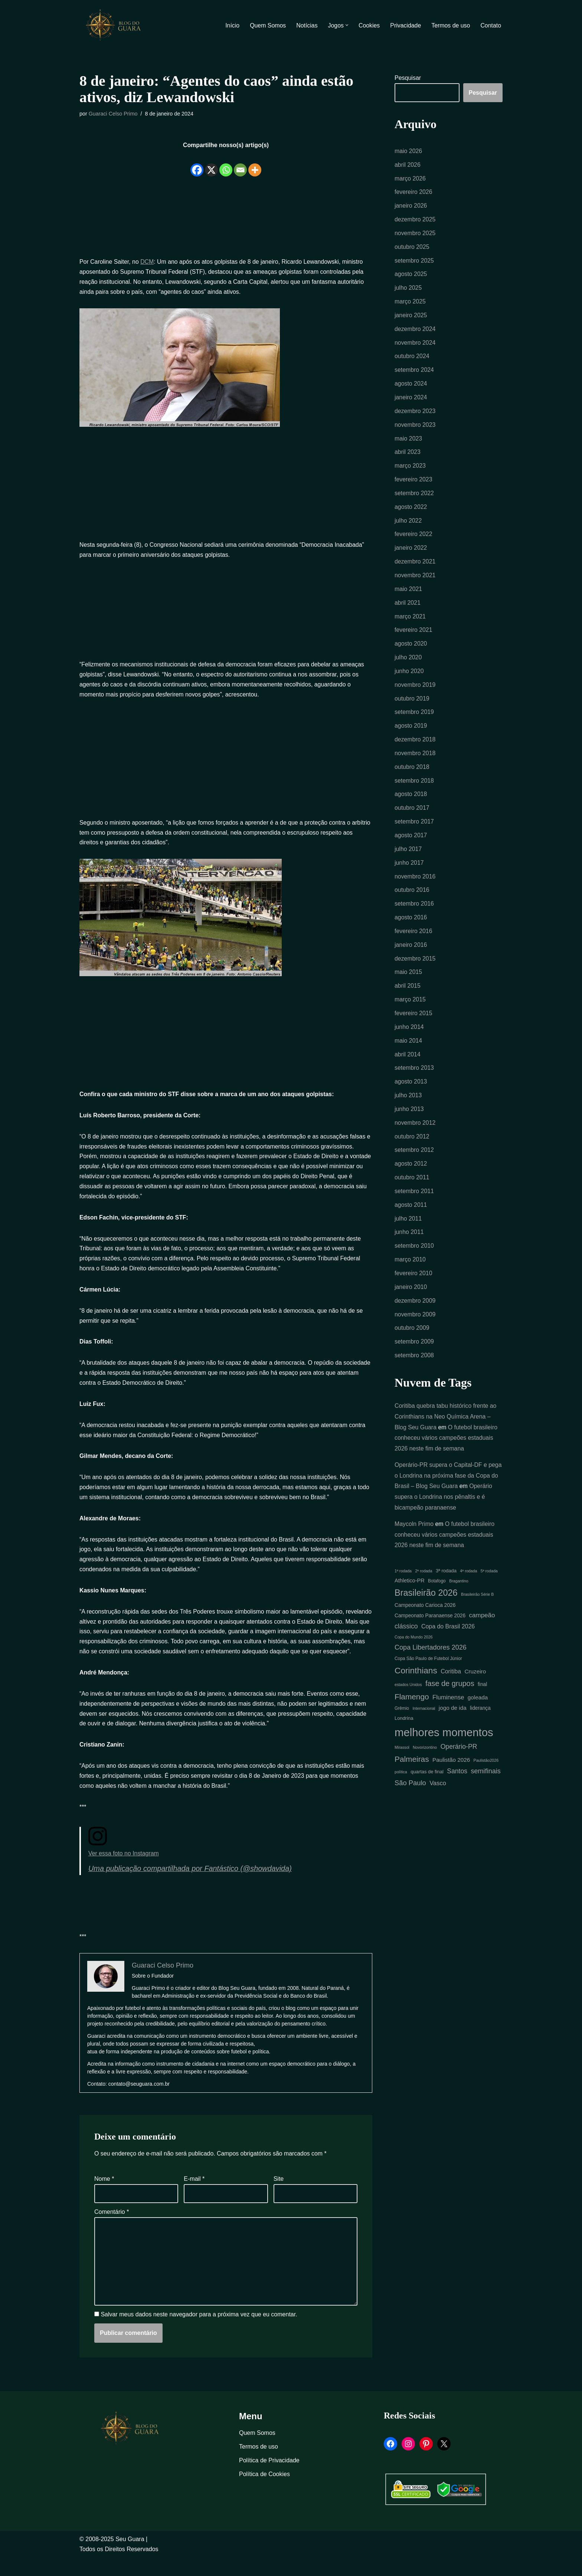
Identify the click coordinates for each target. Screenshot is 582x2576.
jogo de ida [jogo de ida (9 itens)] (453, 1721)
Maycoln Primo (414, 1536)
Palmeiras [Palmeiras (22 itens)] (412, 1772)
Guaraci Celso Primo (113, 114)
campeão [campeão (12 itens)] (482, 1627)
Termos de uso (450, 25)
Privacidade (405, 25)
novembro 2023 (415, 427)
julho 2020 (408, 662)
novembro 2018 (415, 759)
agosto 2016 (411, 925)
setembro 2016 (414, 910)
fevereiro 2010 (413, 1284)
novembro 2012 (415, 1131)
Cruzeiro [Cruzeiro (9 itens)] (475, 1684)
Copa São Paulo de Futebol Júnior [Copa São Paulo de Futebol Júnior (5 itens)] (428, 1671)
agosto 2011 (411, 1215)
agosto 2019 (411, 731)
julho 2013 (408, 1104)
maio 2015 (408, 980)
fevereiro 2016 (413, 938)
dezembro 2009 (415, 1311)
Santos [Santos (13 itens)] (457, 1785)
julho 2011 (408, 1228)
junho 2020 (409, 676)
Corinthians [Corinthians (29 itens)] (416, 1683)
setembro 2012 (414, 1159)
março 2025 (410, 303)
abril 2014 (408, 1063)
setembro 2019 (414, 717)
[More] (254, 164)
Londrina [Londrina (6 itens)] (404, 1732)
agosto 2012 (411, 1173)
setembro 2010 (414, 1256)
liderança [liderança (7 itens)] (480, 1722)
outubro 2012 (412, 1146)
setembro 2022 (414, 496)
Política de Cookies (264, 2493)
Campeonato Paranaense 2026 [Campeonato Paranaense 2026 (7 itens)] (430, 1628)
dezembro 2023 (415, 413)
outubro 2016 (412, 897)
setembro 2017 (414, 828)
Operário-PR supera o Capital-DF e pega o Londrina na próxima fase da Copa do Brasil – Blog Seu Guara (449, 1487)
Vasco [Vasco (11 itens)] (437, 1796)
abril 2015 (408, 994)
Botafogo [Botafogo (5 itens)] (437, 1593)
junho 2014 (409, 1035)
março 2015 (410, 1007)
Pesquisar (408, 78)
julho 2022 (408, 524)
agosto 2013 (411, 1090)
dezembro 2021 (415, 565)
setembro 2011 (414, 1201)
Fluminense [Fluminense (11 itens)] (448, 1710)
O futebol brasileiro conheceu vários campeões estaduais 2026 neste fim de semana (446, 1449)
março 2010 (410, 1270)
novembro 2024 (415, 344)
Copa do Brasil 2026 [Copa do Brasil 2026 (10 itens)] (448, 1639)
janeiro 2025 (411, 317)
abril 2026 (408, 165)
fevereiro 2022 (413, 538)
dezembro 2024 (415, 331)
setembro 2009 (414, 1352)
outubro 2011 (412, 1187)
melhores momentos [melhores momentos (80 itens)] (444, 1745)
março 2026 (410, 179)
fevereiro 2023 (413, 483)
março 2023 (410, 468)
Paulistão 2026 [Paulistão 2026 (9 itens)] (451, 1773)
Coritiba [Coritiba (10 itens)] (451, 1684)
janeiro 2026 (411, 206)
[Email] (240, 164)
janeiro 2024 (411, 400)
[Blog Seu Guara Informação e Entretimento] (116, 25)
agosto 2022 (411, 510)
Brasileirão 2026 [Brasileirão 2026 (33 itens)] (426, 1605)
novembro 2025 (415, 234)
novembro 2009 (415, 1325)
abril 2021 (408, 607)
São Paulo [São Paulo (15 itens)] (410, 1796)
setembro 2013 (414, 1076)
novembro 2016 (415, 883)
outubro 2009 (412, 1339)
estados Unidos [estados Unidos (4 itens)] (408, 1698)
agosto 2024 (411, 386)
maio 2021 (408, 593)
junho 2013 (409, 1118)
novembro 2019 (415, 689)
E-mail (194, 2197)
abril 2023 (408, 455)
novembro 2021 (415, 579)
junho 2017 (409, 869)
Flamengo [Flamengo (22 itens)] (412, 1709)
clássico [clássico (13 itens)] (406, 1639)
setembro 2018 (414, 786)
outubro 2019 (412, 704)
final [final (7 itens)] (482, 1697)
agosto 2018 (411, 800)
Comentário (111, 2230)
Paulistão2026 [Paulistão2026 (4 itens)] (486, 1774)
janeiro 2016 (411, 952)
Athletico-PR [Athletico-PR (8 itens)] (410, 1593)
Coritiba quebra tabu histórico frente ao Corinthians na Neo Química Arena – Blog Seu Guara (446, 1428)
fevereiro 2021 (413, 634)
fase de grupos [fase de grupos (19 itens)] (449, 1697)
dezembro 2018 (415, 745)
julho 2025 (408, 289)
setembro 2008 (414, 1367)
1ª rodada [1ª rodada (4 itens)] (403, 1583)
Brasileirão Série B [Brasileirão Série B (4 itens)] (477, 1606)
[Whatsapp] (225, 164)
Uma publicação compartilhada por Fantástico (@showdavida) (190, 1887)
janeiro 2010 (411, 1298)
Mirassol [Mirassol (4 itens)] (402, 1761)
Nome (104, 2197)
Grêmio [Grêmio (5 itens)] (402, 1722)
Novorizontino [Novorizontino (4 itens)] (425, 1761)
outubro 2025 (412, 247)
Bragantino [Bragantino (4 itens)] (458, 1593)
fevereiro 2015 (413, 1021)
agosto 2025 (411, 275)
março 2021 (410, 621)
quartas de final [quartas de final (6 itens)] (427, 1785)
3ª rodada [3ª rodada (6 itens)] (446, 1583)
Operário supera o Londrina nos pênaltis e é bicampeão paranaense (444, 1509)
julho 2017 (408, 855)
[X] (211, 164)
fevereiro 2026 (413, 192)
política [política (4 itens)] (401, 1785)
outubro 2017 (412, 814)
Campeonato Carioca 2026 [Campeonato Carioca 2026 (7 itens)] (425, 1618)
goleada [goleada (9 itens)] (478, 1710)
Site (279, 2197)
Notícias (306, 25)
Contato (490, 25)
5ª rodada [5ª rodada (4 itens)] (489, 1583)
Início (231, 25)
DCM (147, 262)
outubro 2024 (412, 358)
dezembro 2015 (415, 966)
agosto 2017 (411, 842)
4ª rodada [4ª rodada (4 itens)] (468, 1583)
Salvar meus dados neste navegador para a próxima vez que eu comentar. (199, 2333)
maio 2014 (408, 1049)
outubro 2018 (412, 773)
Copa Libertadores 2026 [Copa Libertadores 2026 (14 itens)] (431, 1660)
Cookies (368, 25)
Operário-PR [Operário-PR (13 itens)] (459, 1760)
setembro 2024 (414, 372)
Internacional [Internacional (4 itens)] (423, 1722)
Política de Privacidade (269, 2479)
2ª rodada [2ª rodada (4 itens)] (423, 1583)
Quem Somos (266, 25)
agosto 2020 (411, 648)
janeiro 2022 (411, 552)
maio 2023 (408, 441)
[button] (346, 25)
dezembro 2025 (415, 220)
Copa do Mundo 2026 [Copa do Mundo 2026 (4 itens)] (414, 1650)
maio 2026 (408, 151)
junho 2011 (409, 1242)
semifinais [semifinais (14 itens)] (486, 1785)
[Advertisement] (225, 217)
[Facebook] (196, 164)
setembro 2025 (414, 262)
